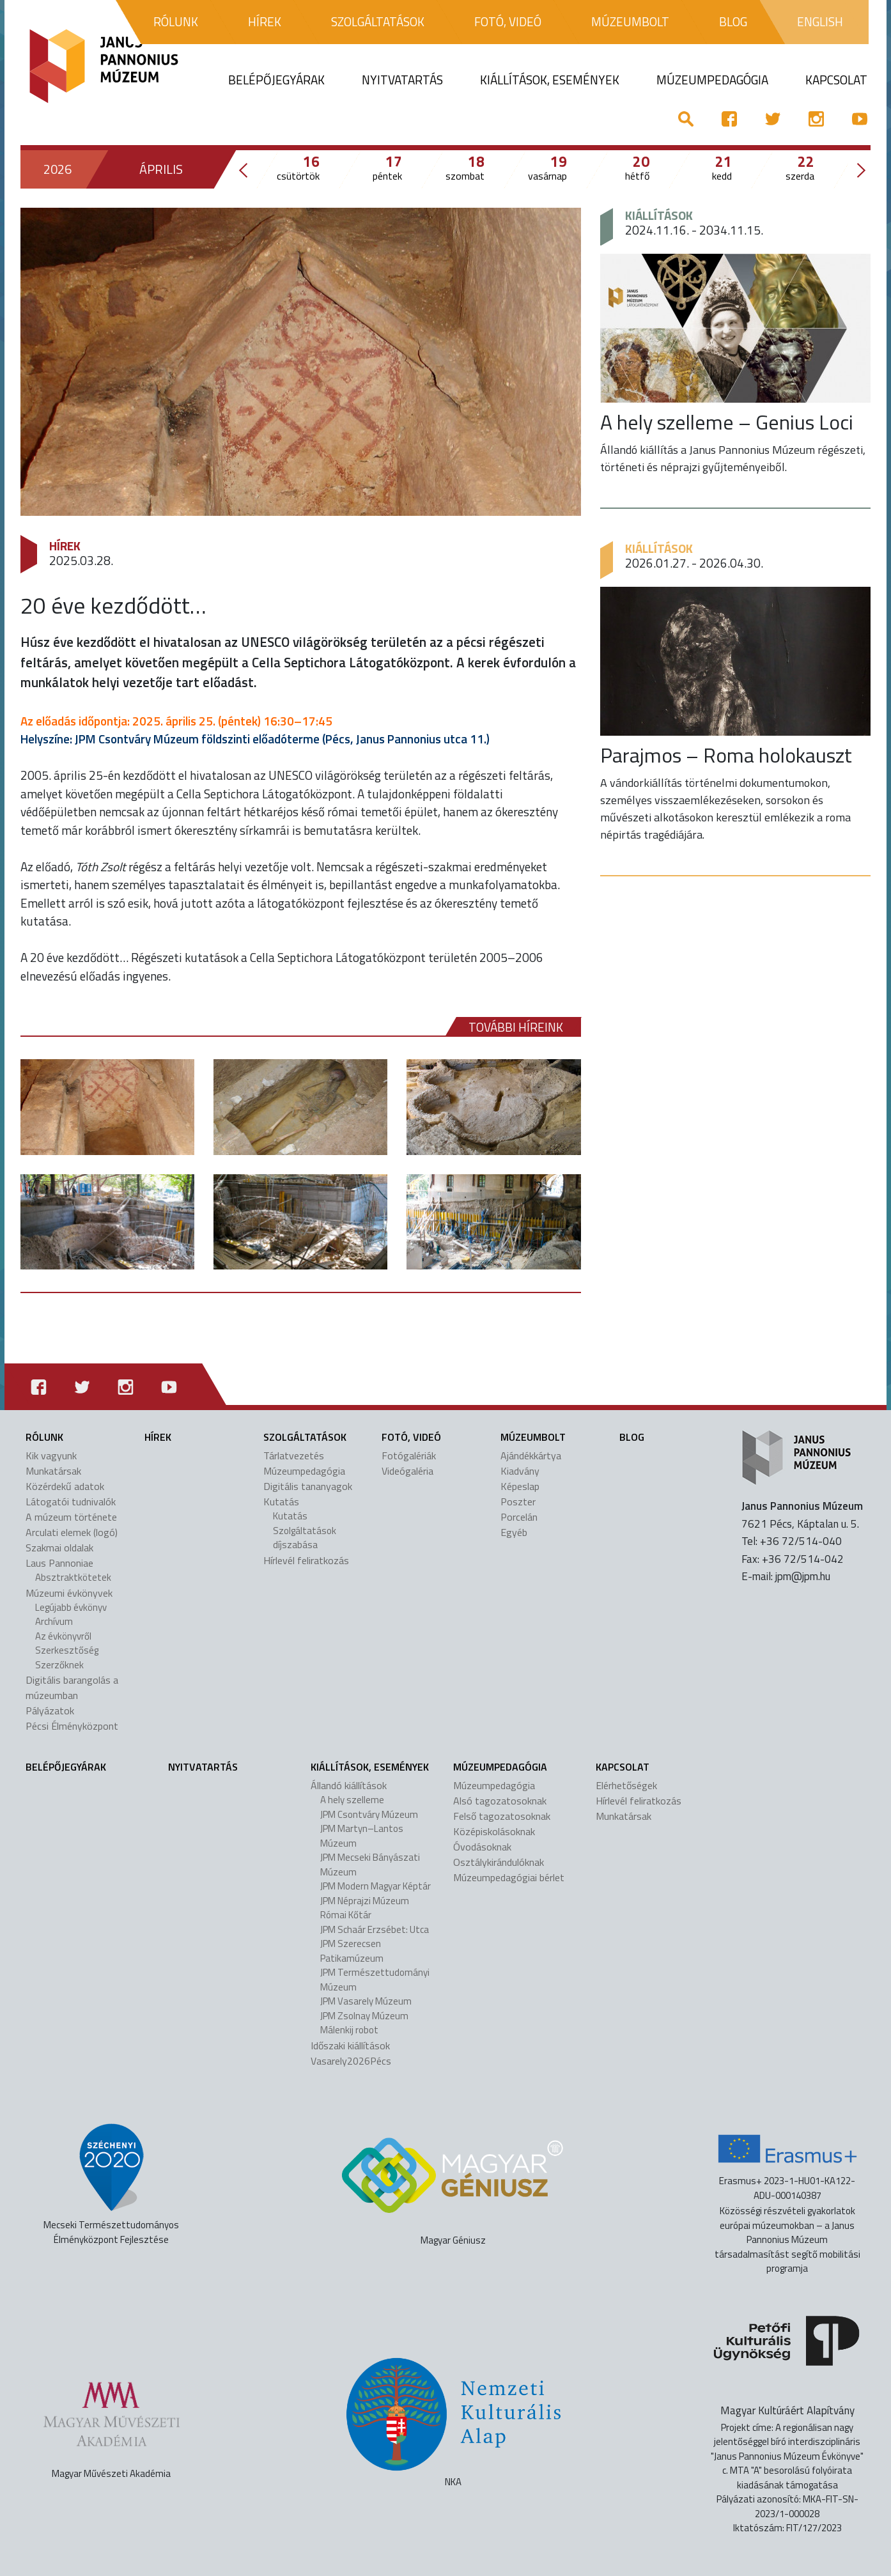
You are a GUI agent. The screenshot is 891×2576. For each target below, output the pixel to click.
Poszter (518, 1501)
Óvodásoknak (482, 1846)
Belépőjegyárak (66, 1766)
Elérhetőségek (626, 1785)
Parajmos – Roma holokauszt (726, 755)
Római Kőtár (345, 1914)
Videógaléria (407, 1470)
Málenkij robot (349, 2029)
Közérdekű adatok (65, 1486)
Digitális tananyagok (307, 1486)
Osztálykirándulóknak (498, 1862)
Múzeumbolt (533, 1437)
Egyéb (513, 1532)
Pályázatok (50, 1710)
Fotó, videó (411, 1437)
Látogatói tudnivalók (71, 1501)
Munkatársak (53, 1470)
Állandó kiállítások (349, 1785)
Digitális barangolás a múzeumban (72, 1687)
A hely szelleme (352, 1799)
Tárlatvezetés (293, 1455)
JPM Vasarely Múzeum (366, 2001)
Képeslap (519, 1486)
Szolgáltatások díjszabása (304, 1538)
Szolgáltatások (304, 1437)
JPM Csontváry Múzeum (369, 1814)
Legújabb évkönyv (71, 1607)
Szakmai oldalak (59, 1547)
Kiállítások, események (370, 1766)
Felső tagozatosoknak (501, 1816)
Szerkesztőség (66, 1650)
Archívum (54, 1621)
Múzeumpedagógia (304, 1470)
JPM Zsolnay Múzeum (364, 2015)
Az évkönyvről (63, 1636)
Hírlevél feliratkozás (306, 1560)
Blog (631, 1437)
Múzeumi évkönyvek (69, 1593)
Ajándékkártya (530, 1455)
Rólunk (44, 1437)
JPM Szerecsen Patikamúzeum (352, 1951)
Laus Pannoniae (59, 1563)
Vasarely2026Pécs (351, 2060)
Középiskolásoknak (494, 1831)
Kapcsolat (622, 1766)
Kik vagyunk (51, 1455)
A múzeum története (71, 1517)
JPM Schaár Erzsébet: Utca (374, 1929)
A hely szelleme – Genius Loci (726, 422)
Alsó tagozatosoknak (499, 1800)
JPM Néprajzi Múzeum (364, 1900)
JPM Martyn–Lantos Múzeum (361, 1836)
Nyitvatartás (203, 1766)
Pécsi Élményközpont (72, 1726)
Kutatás (281, 1501)
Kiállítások (659, 215)
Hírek (65, 545)
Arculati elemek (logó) (72, 1532)
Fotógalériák (409, 1455)
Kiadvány (519, 1470)
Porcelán (519, 1517)
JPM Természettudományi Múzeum (375, 1979)
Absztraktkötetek (73, 1577)
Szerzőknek (59, 1664)
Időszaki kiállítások (350, 2045)
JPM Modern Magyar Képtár (375, 1886)
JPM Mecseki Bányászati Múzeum (370, 1864)
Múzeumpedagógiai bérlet (508, 1877)
